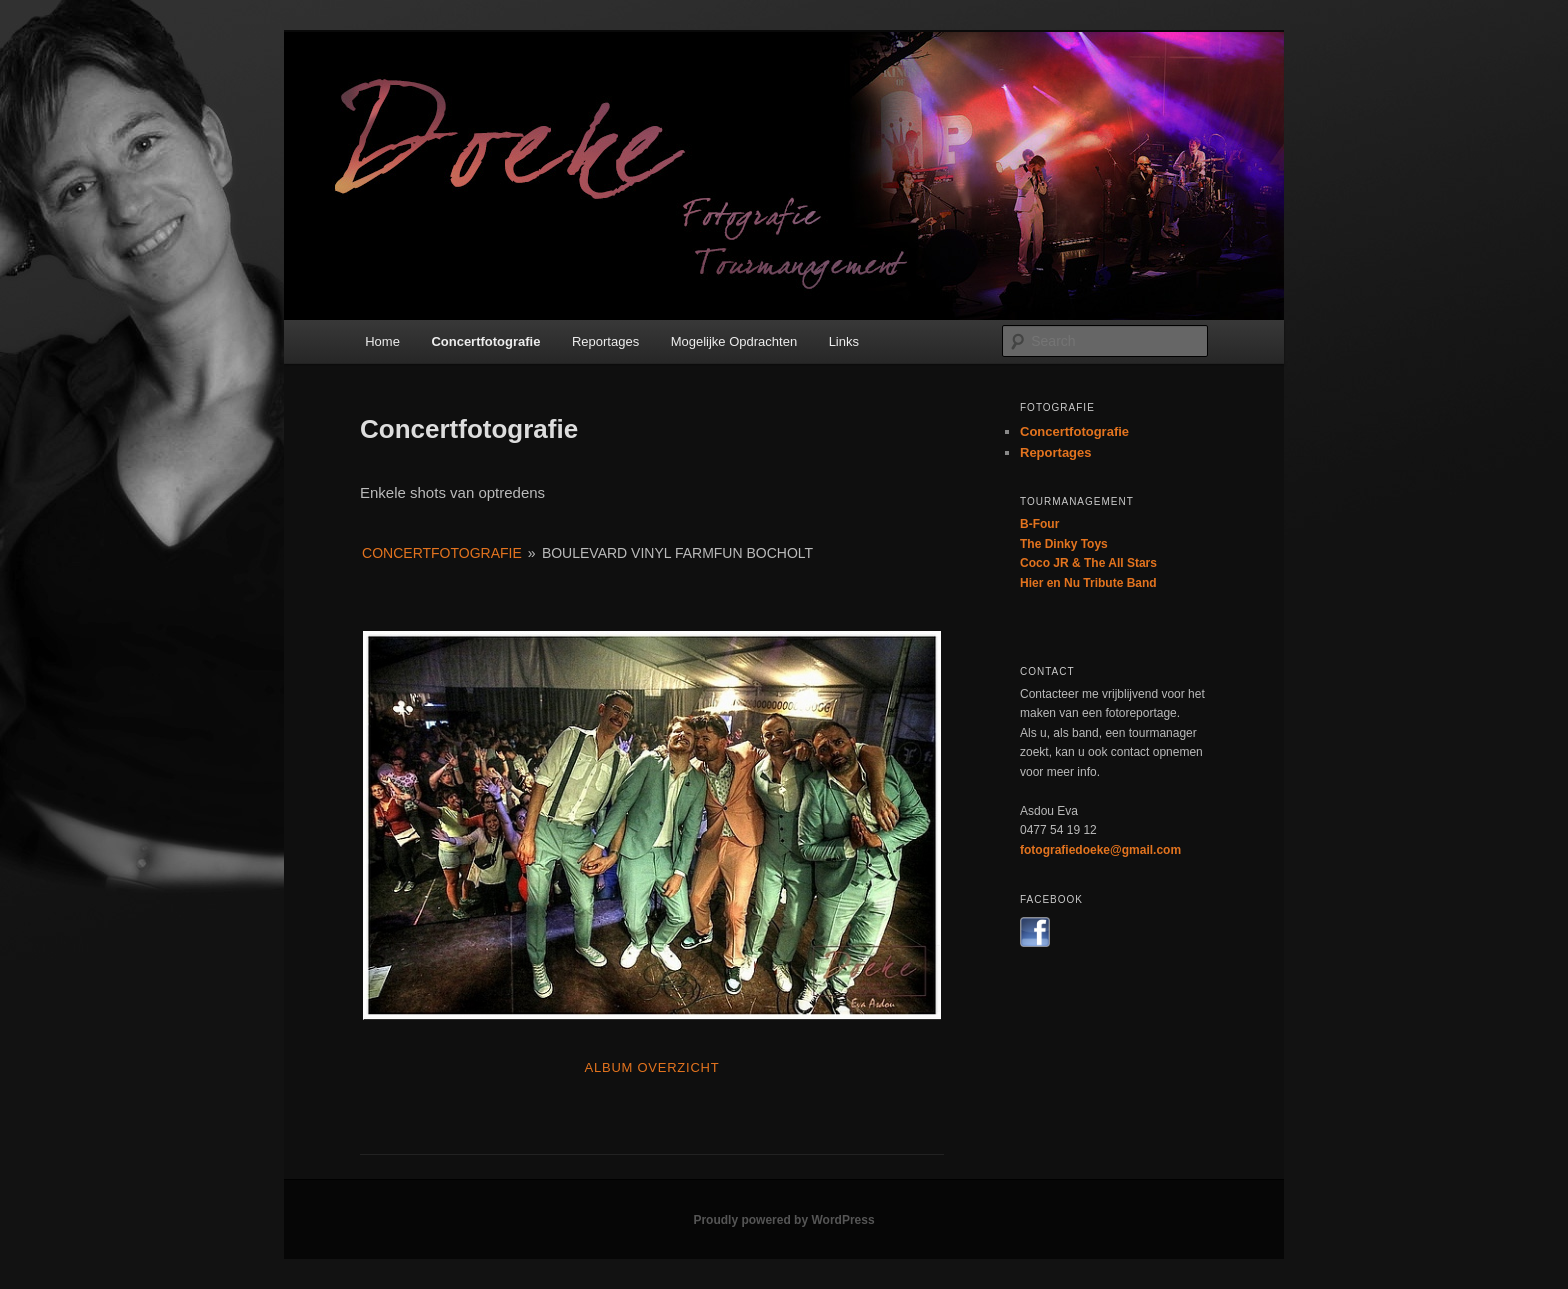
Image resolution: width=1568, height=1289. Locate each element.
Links (844, 341)
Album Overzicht (652, 1067)
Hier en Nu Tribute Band (1088, 583)
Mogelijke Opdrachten (734, 341)
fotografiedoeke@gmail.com (1100, 850)
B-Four (1039, 524)
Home (382, 341)
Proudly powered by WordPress (783, 1220)
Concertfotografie (485, 341)
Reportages (605, 341)
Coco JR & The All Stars (1088, 563)
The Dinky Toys (1064, 544)
